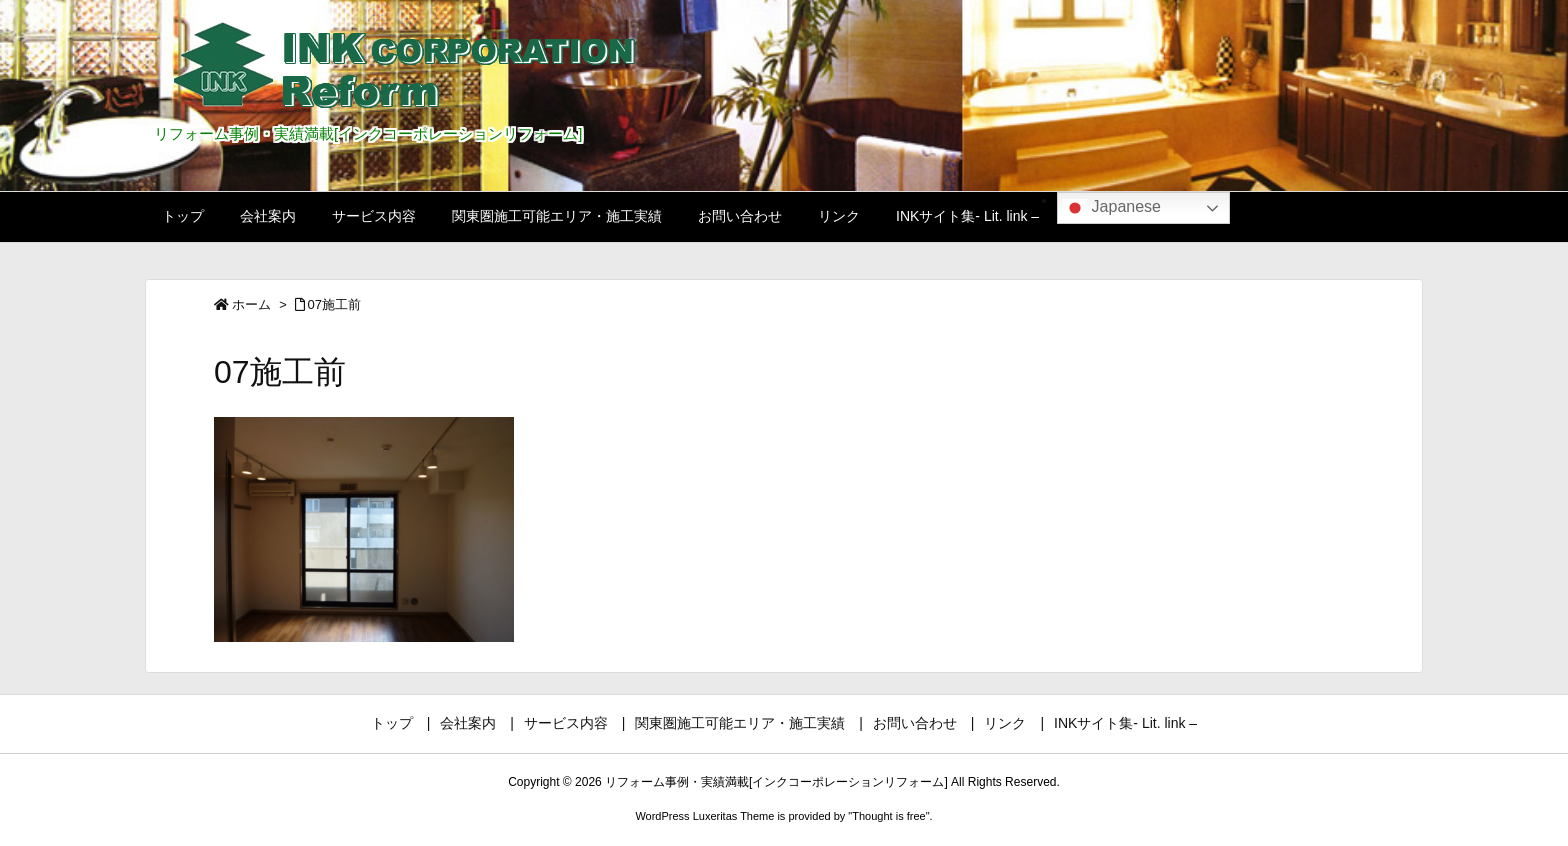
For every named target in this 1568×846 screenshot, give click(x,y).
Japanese (1112, 208)
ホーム (251, 304)
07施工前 (334, 304)
